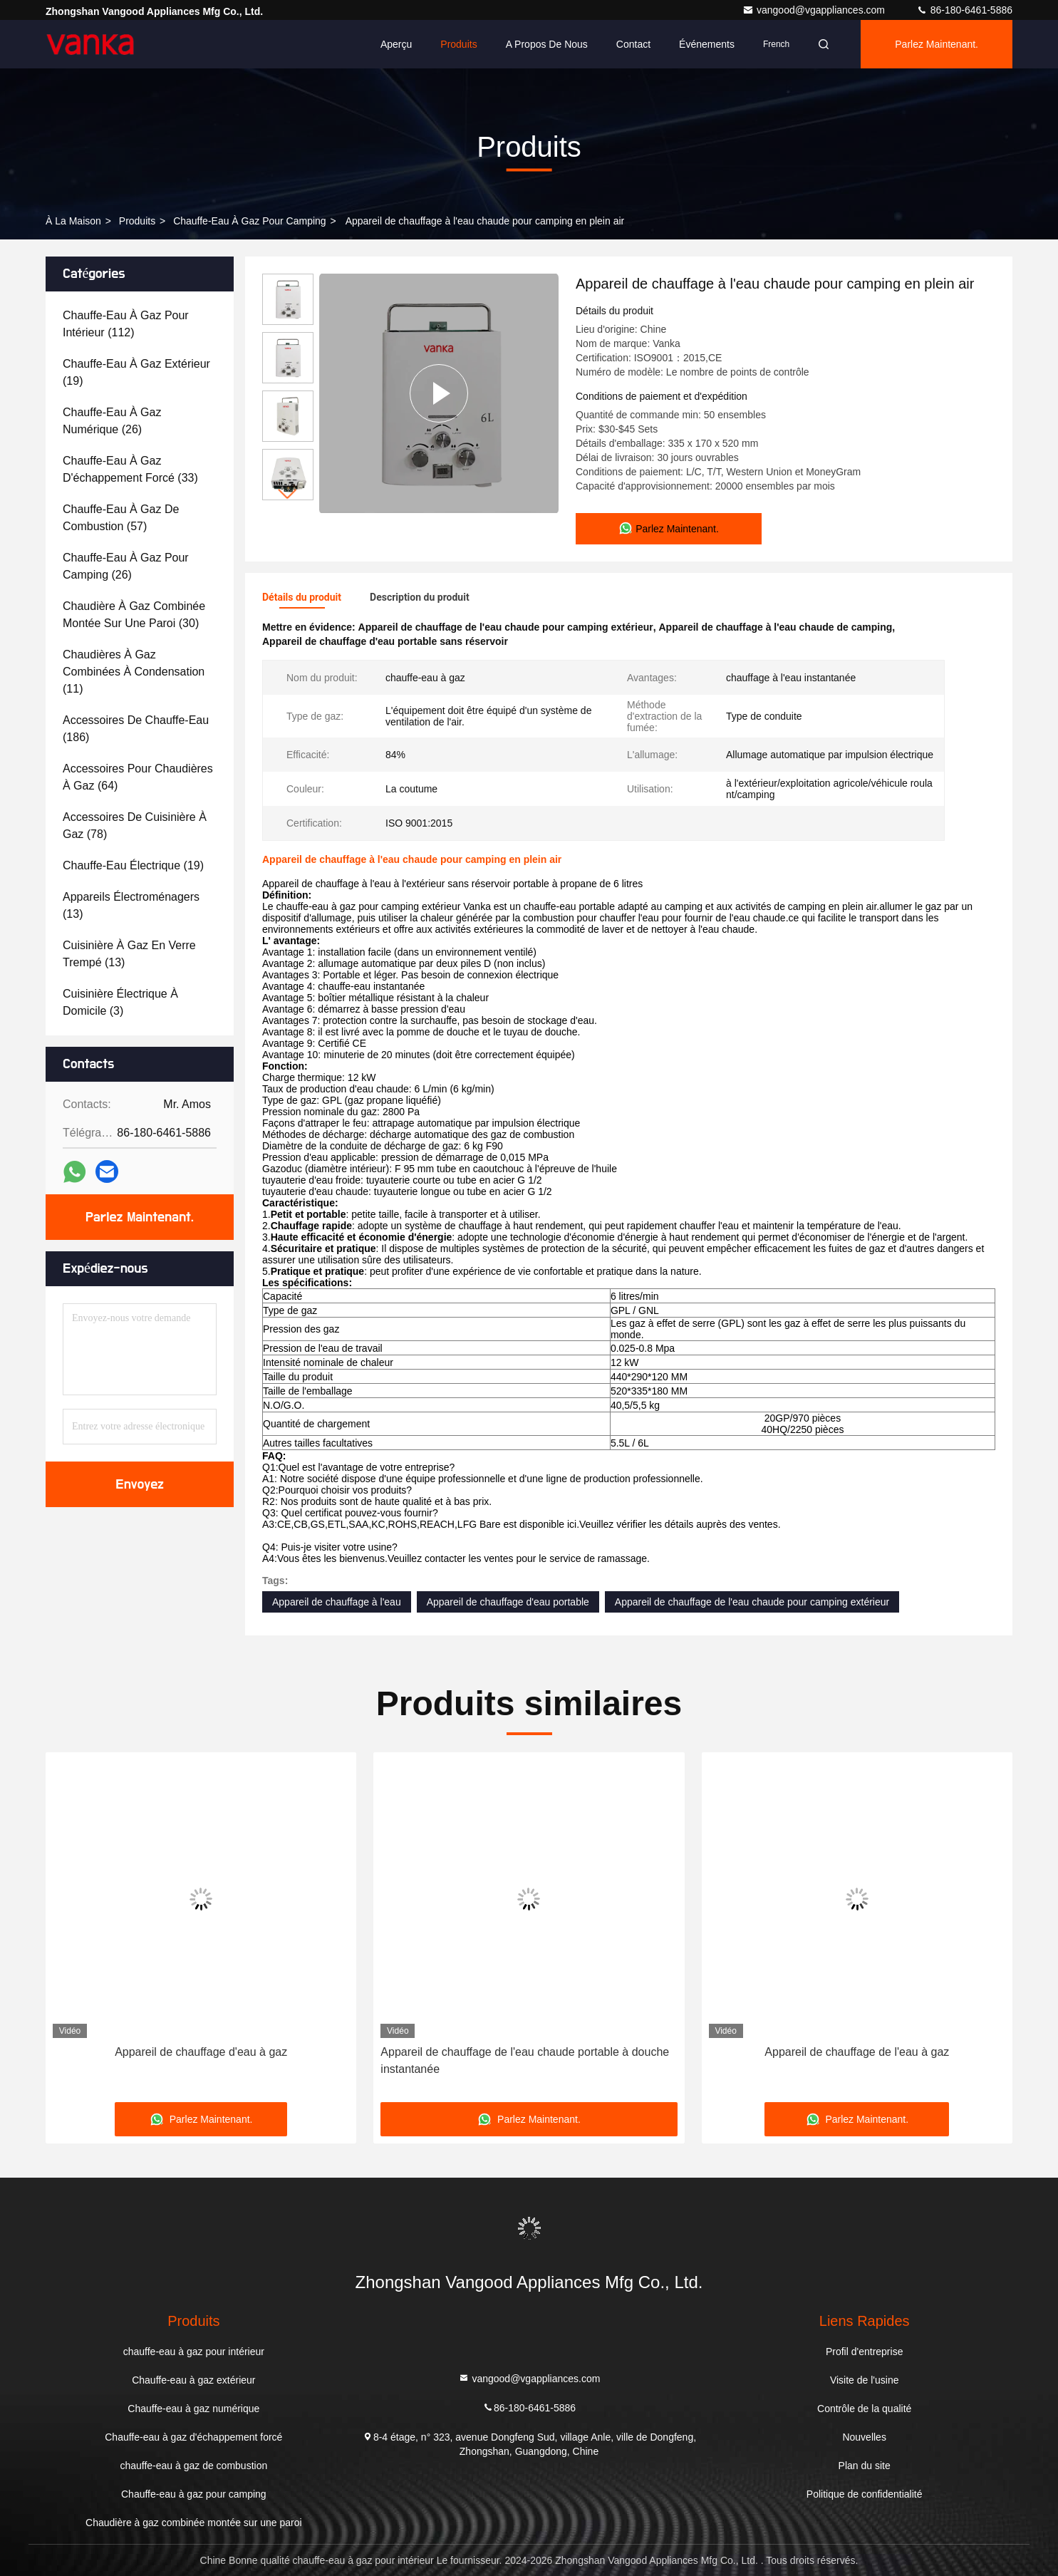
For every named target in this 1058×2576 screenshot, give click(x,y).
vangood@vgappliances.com (815, 10)
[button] (288, 494)
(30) (134, 614)
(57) (121, 517)
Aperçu (396, 44)
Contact (633, 44)
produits (137, 221)
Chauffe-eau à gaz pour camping (249, 221)
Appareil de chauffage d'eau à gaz (201, 2052)
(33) (130, 469)
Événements (707, 44)
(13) (131, 905)
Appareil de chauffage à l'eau (336, 1602)
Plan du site (865, 2465)
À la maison (73, 221)
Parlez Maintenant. (936, 44)
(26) (112, 420)
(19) (136, 372)
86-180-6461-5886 (964, 10)
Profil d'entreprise (864, 2351)
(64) (138, 777)
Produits (458, 44)
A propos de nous (547, 44)
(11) (133, 671)
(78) (135, 825)
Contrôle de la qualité (864, 2408)
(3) (120, 1002)
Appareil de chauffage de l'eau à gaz (856, 2052)
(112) (126, 323)
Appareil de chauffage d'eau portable (508, 1602)
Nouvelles (864, 2437)
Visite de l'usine (864, 2380)
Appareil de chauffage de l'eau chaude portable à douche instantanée (524, 2060)
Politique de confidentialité (865, 2494)
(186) (136, 728)
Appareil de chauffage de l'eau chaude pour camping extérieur (752, 1602)
